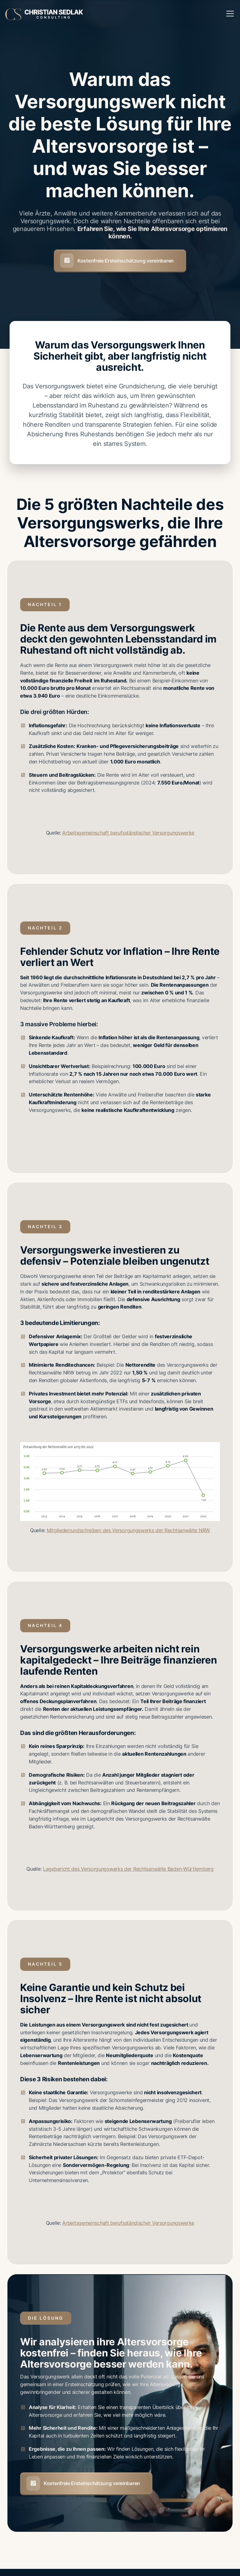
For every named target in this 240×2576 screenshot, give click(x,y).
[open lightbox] (120, 1481)
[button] (229, 13)
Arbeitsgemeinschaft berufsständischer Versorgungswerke (128, 833)
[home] (44, 13)
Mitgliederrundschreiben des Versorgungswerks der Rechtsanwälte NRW (128, 1530)
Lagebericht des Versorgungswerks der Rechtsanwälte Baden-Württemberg (128, 1869)
